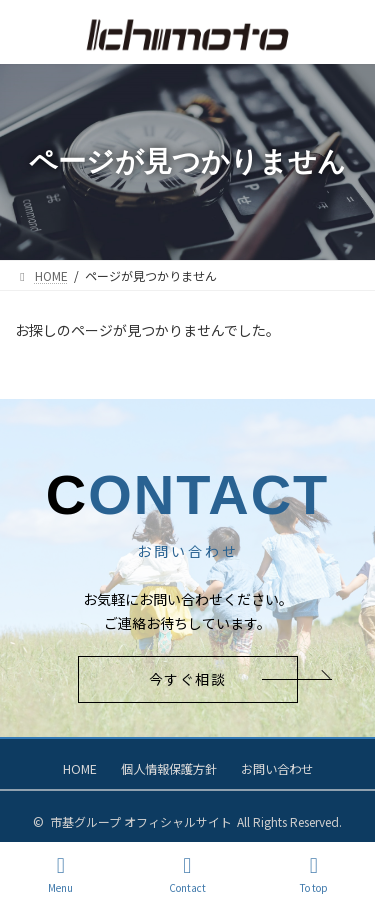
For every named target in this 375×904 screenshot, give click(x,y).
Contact (187, 874)
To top (314, 874)
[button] (188, 679)
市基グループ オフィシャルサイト (141, 821)
